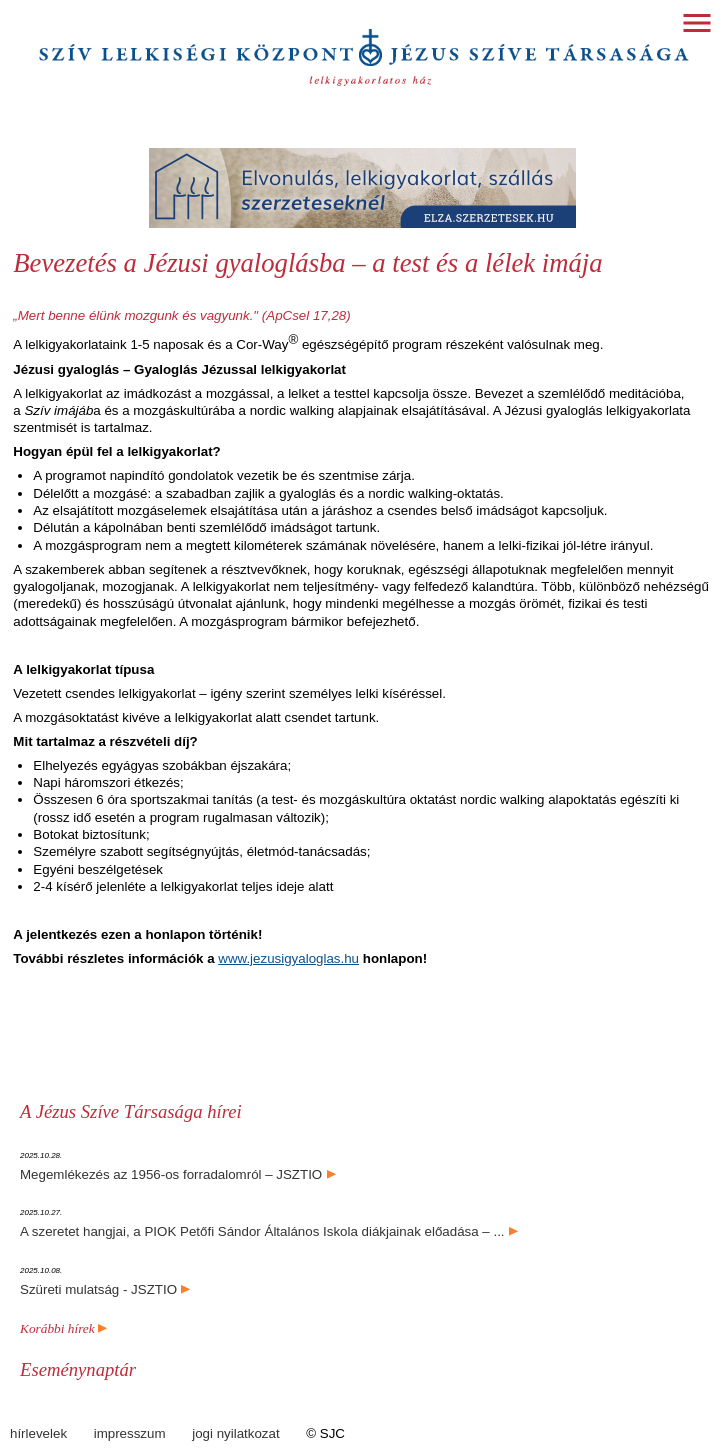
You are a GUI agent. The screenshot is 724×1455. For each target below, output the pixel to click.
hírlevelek (38, 1433)
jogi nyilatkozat (235, 1433)
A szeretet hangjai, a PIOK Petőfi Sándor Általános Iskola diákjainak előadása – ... (262, 1231)
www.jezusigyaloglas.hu (288, 958)
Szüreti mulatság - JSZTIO (98, 1289)
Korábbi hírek (63, 1328)
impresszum (130, 1433)
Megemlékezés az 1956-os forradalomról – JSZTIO (171, 1174)
